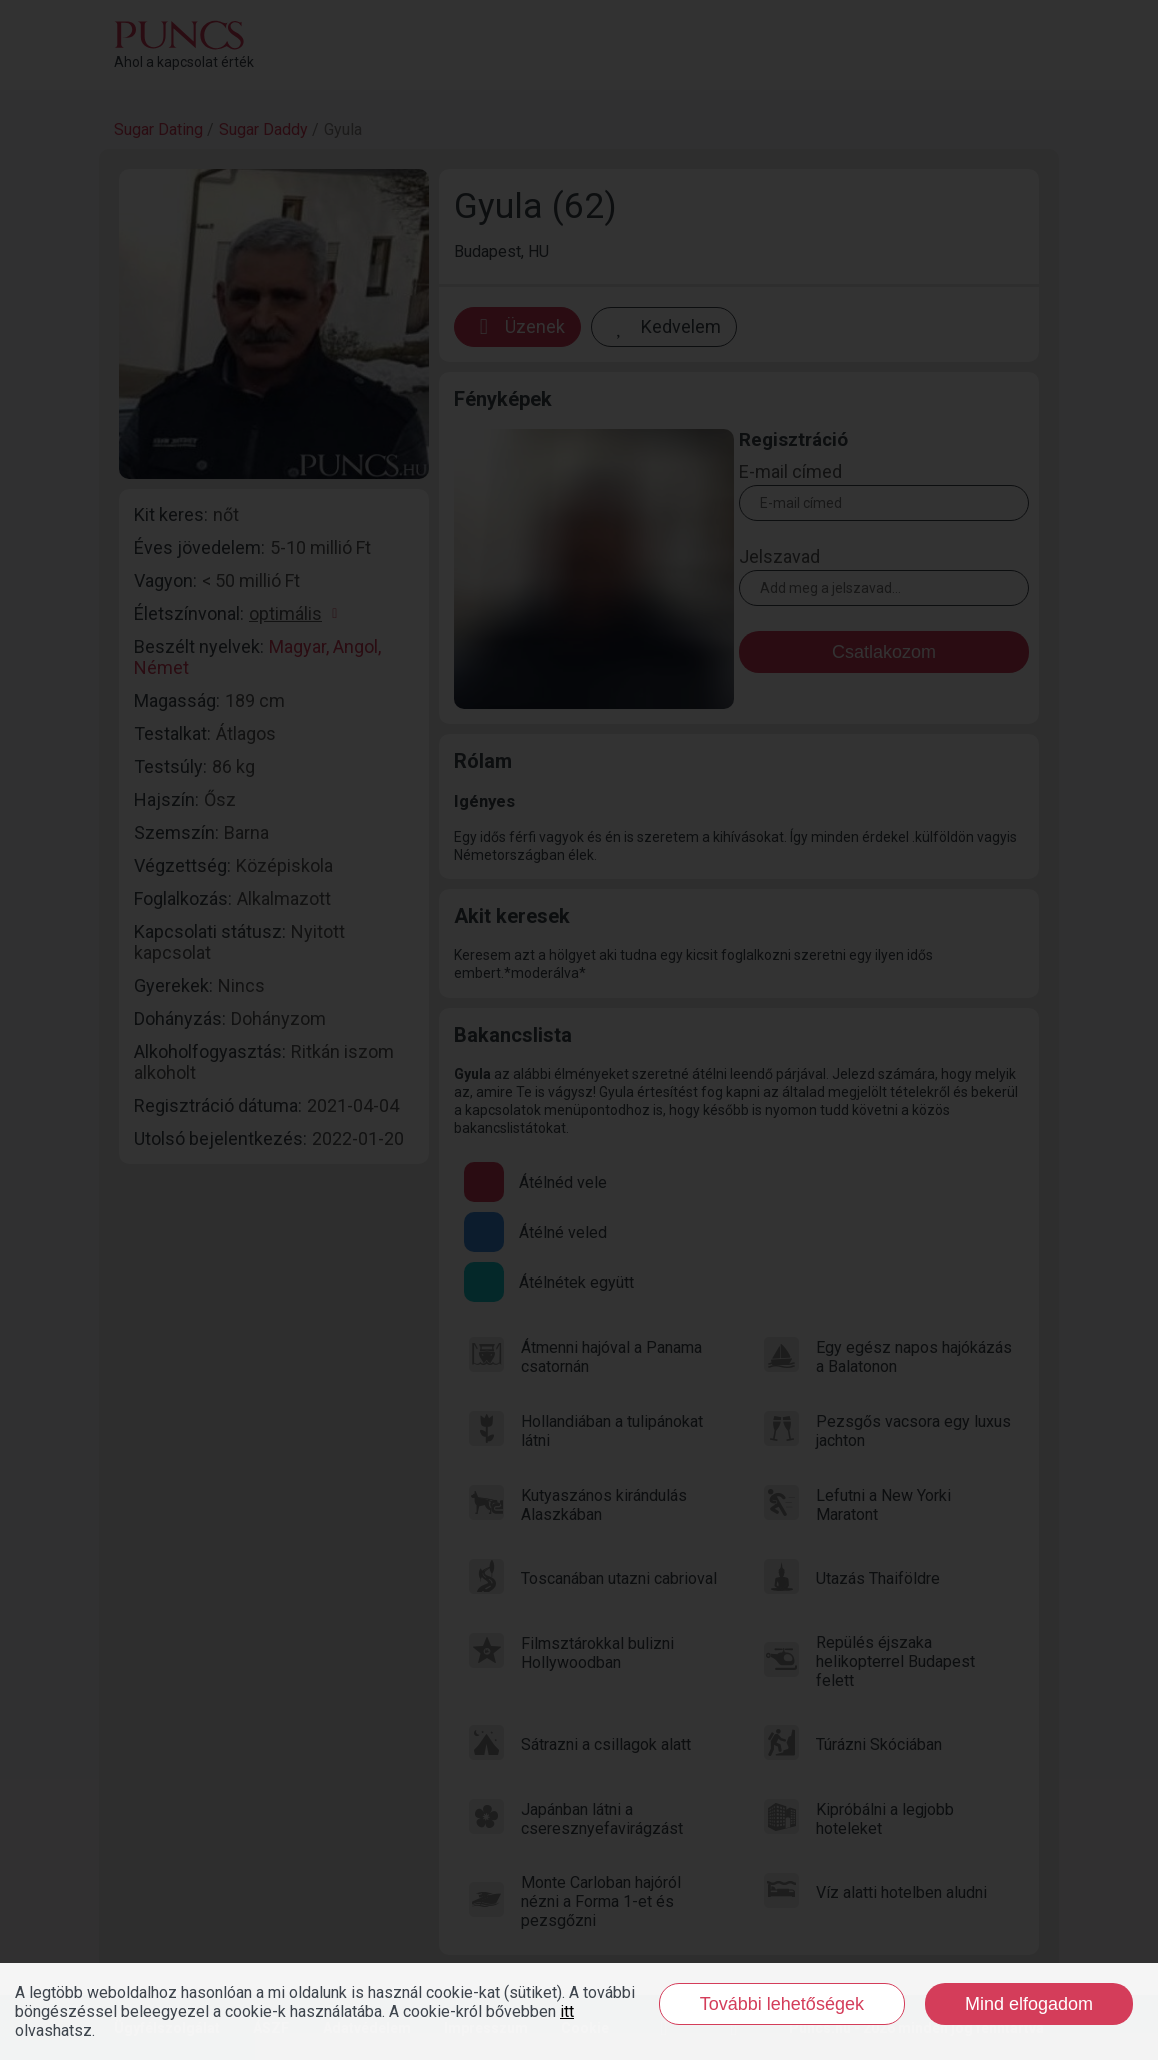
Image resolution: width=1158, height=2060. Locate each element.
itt (567, 2011)
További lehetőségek (782, 2004)
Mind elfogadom (1029, 2004)
